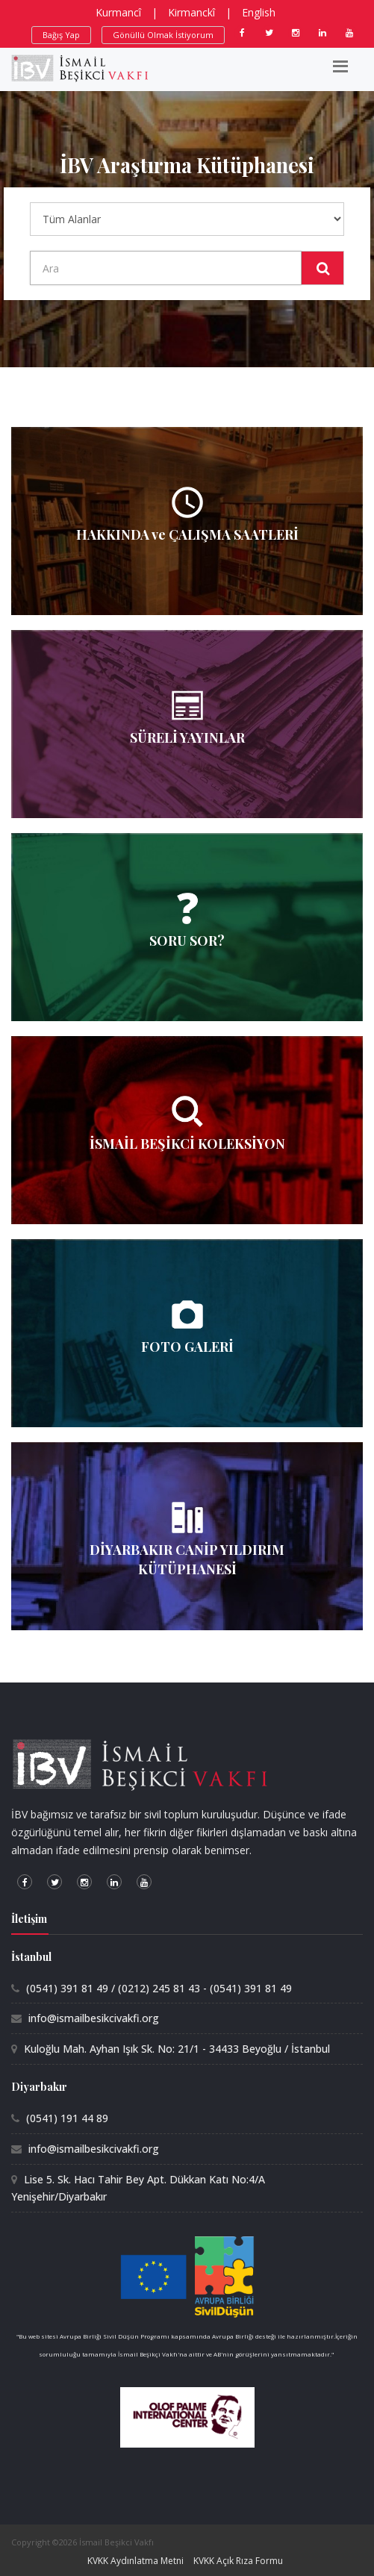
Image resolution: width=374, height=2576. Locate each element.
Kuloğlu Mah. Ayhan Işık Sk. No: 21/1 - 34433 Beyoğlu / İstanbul (177, 2049)
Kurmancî (118, 12)
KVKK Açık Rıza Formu (238, 2560)
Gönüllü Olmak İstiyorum (163, 34)
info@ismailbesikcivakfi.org (93, 2018)
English (258, 12)
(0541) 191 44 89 (67, 2118)
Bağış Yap (61, 34)
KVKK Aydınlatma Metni (135, 2560)
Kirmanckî (191, 12)
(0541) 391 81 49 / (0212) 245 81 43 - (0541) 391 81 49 (159, 1988)
